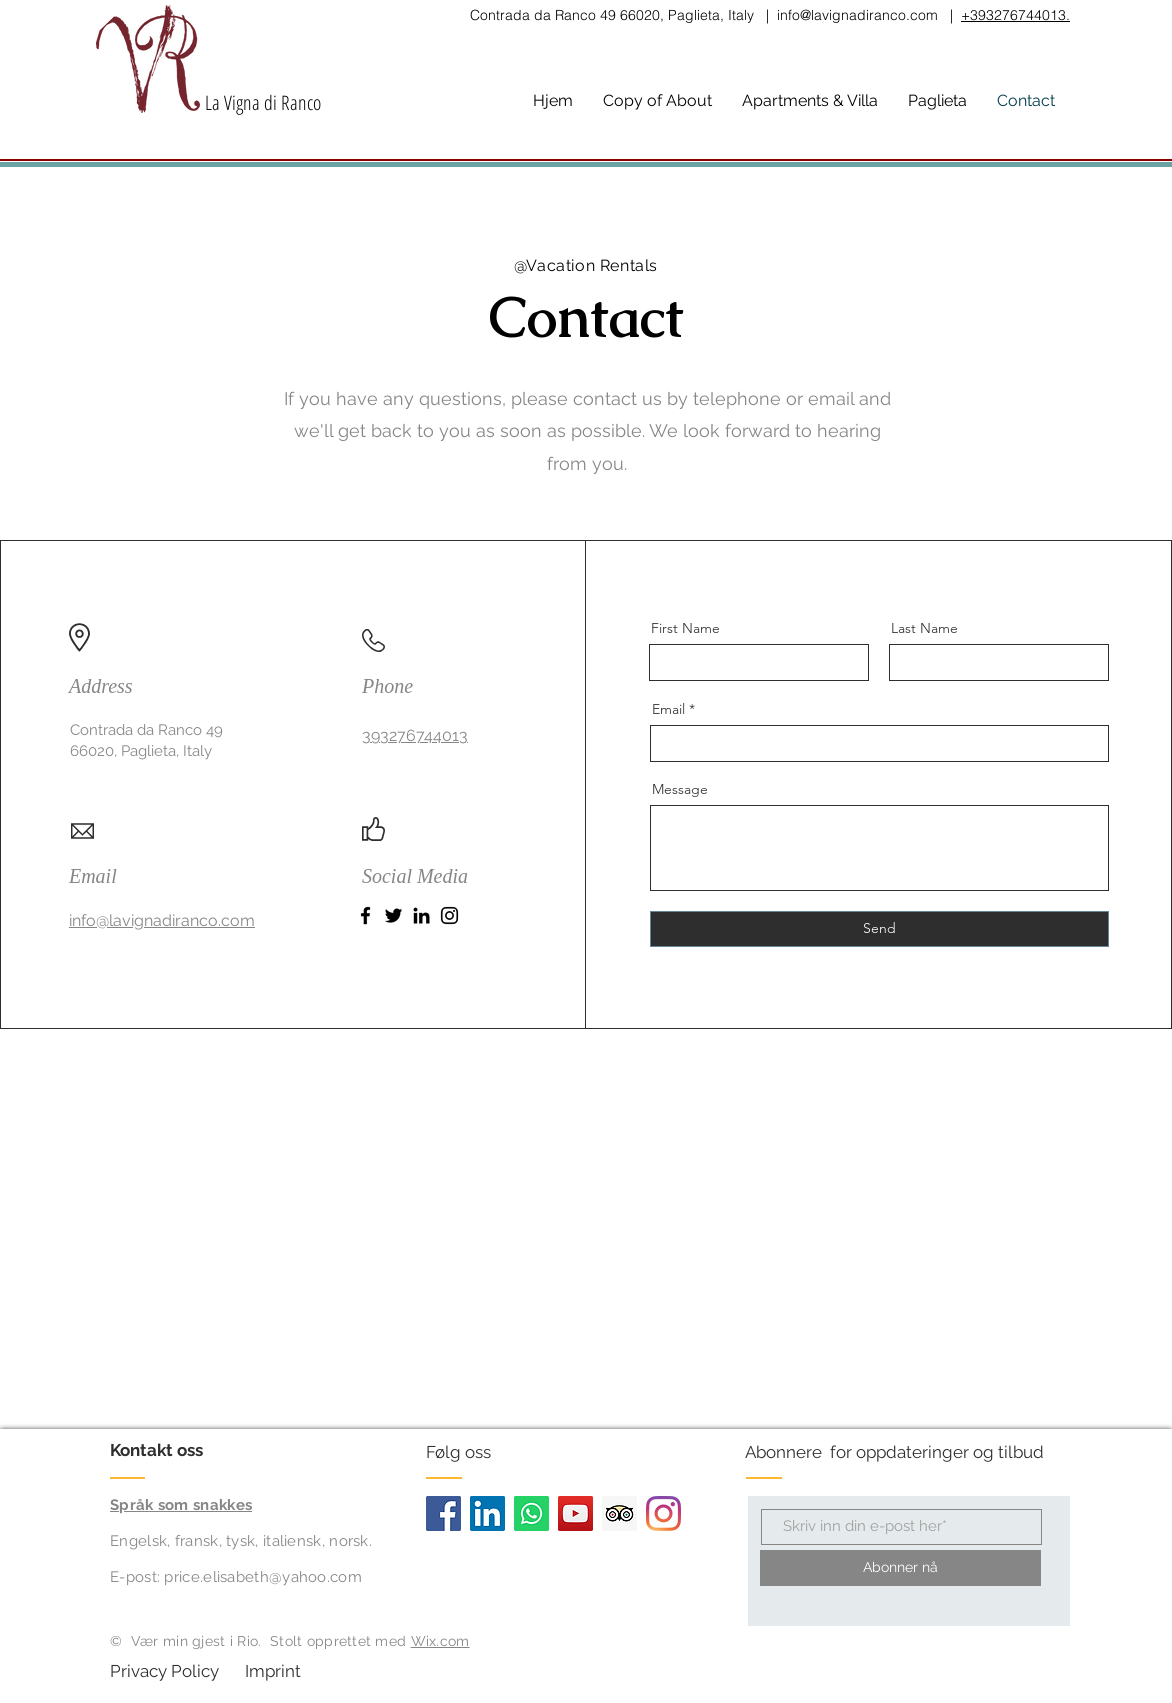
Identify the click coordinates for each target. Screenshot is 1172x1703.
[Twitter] (393, 915)
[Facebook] (365, 915)
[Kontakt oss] (185, 1451)
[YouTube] (575, 1513)
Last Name (924, 628)
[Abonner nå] (900, 1568)
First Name (685, 628)
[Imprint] (301, 1672)
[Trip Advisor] (619, 1513)
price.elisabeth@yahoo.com (263, 1577)
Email (668, 709)
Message (680, 789)
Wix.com (440, 1641)
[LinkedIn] (421, 915)
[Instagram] (449, 915)
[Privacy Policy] (166, 1672)
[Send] (879, 929)
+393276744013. (1015, 15)
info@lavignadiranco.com (857, 15)
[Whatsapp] (531, 1513)
